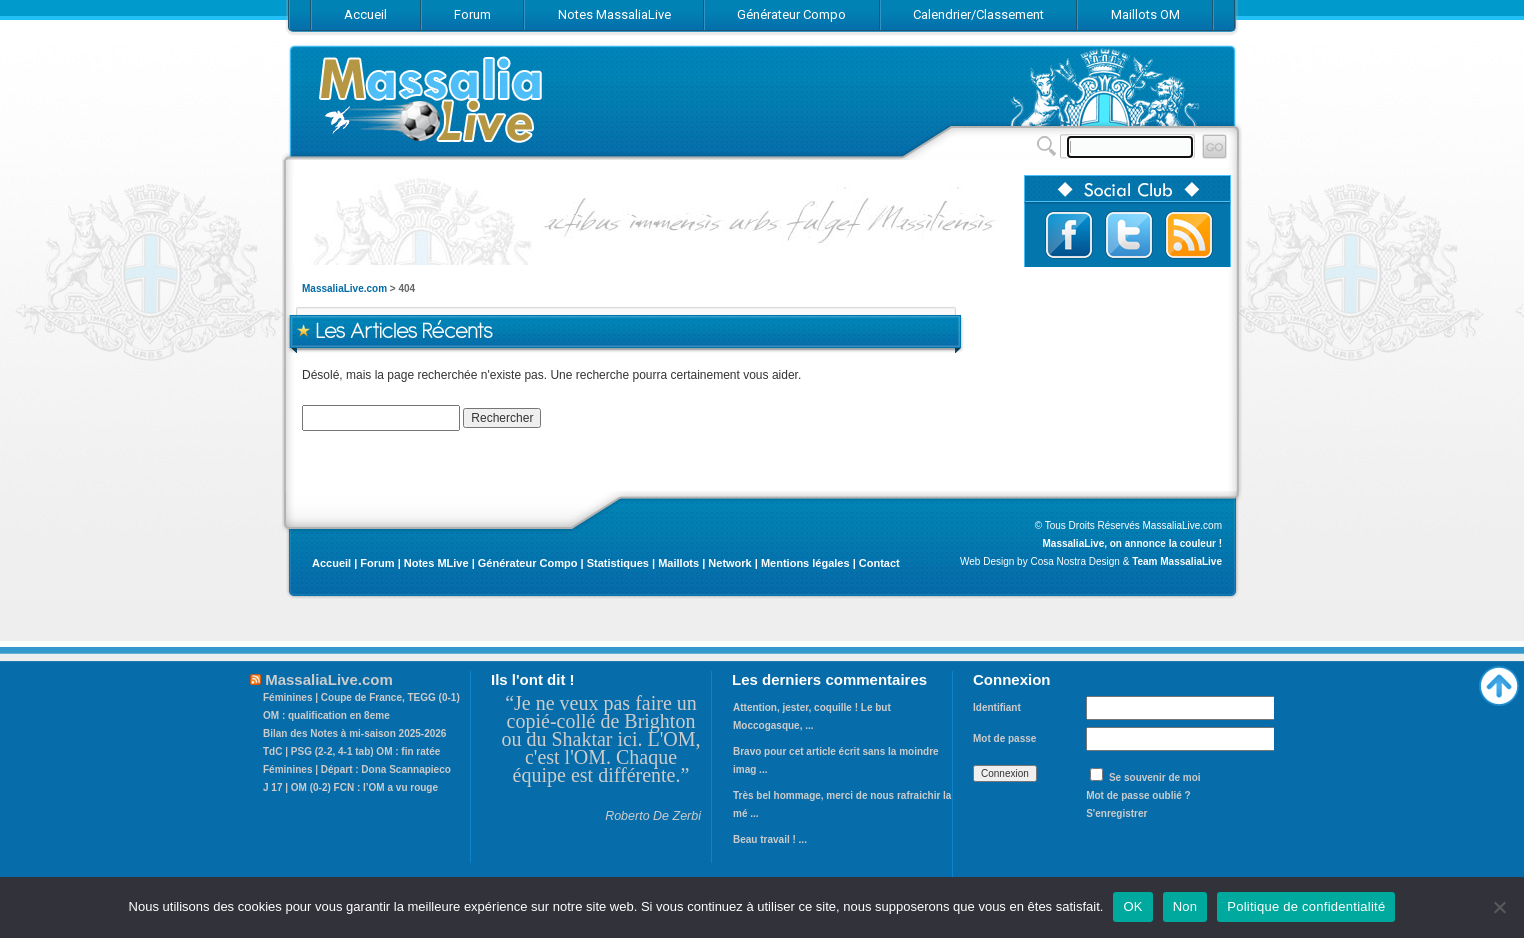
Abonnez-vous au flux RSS (1189, 235)
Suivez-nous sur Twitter (1129, 235)
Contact (879, 563)
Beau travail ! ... (770, 839)
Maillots (678, 563)
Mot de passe (1004, 738)
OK (1132, 906)
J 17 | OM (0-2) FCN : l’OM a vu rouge (350, 787)
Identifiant (997, 707)
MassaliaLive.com (432, 99)
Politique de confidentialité (1306, 906)
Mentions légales (805, 563)
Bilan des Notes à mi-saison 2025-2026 (354, 733)
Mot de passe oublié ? (1138, 795)
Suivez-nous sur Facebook (1069, 235)
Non (1185, 906)
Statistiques (618, 563)
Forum (377, 563)
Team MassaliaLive (1177, 561)
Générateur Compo (528, 563)
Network (729, 563)
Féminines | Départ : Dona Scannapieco (357, 769)
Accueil (331, 563)
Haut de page (1499, 681)
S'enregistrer (1116, 813)
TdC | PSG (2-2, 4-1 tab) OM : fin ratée (351, 751)
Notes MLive (436, 563)
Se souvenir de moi (1155, 777)
